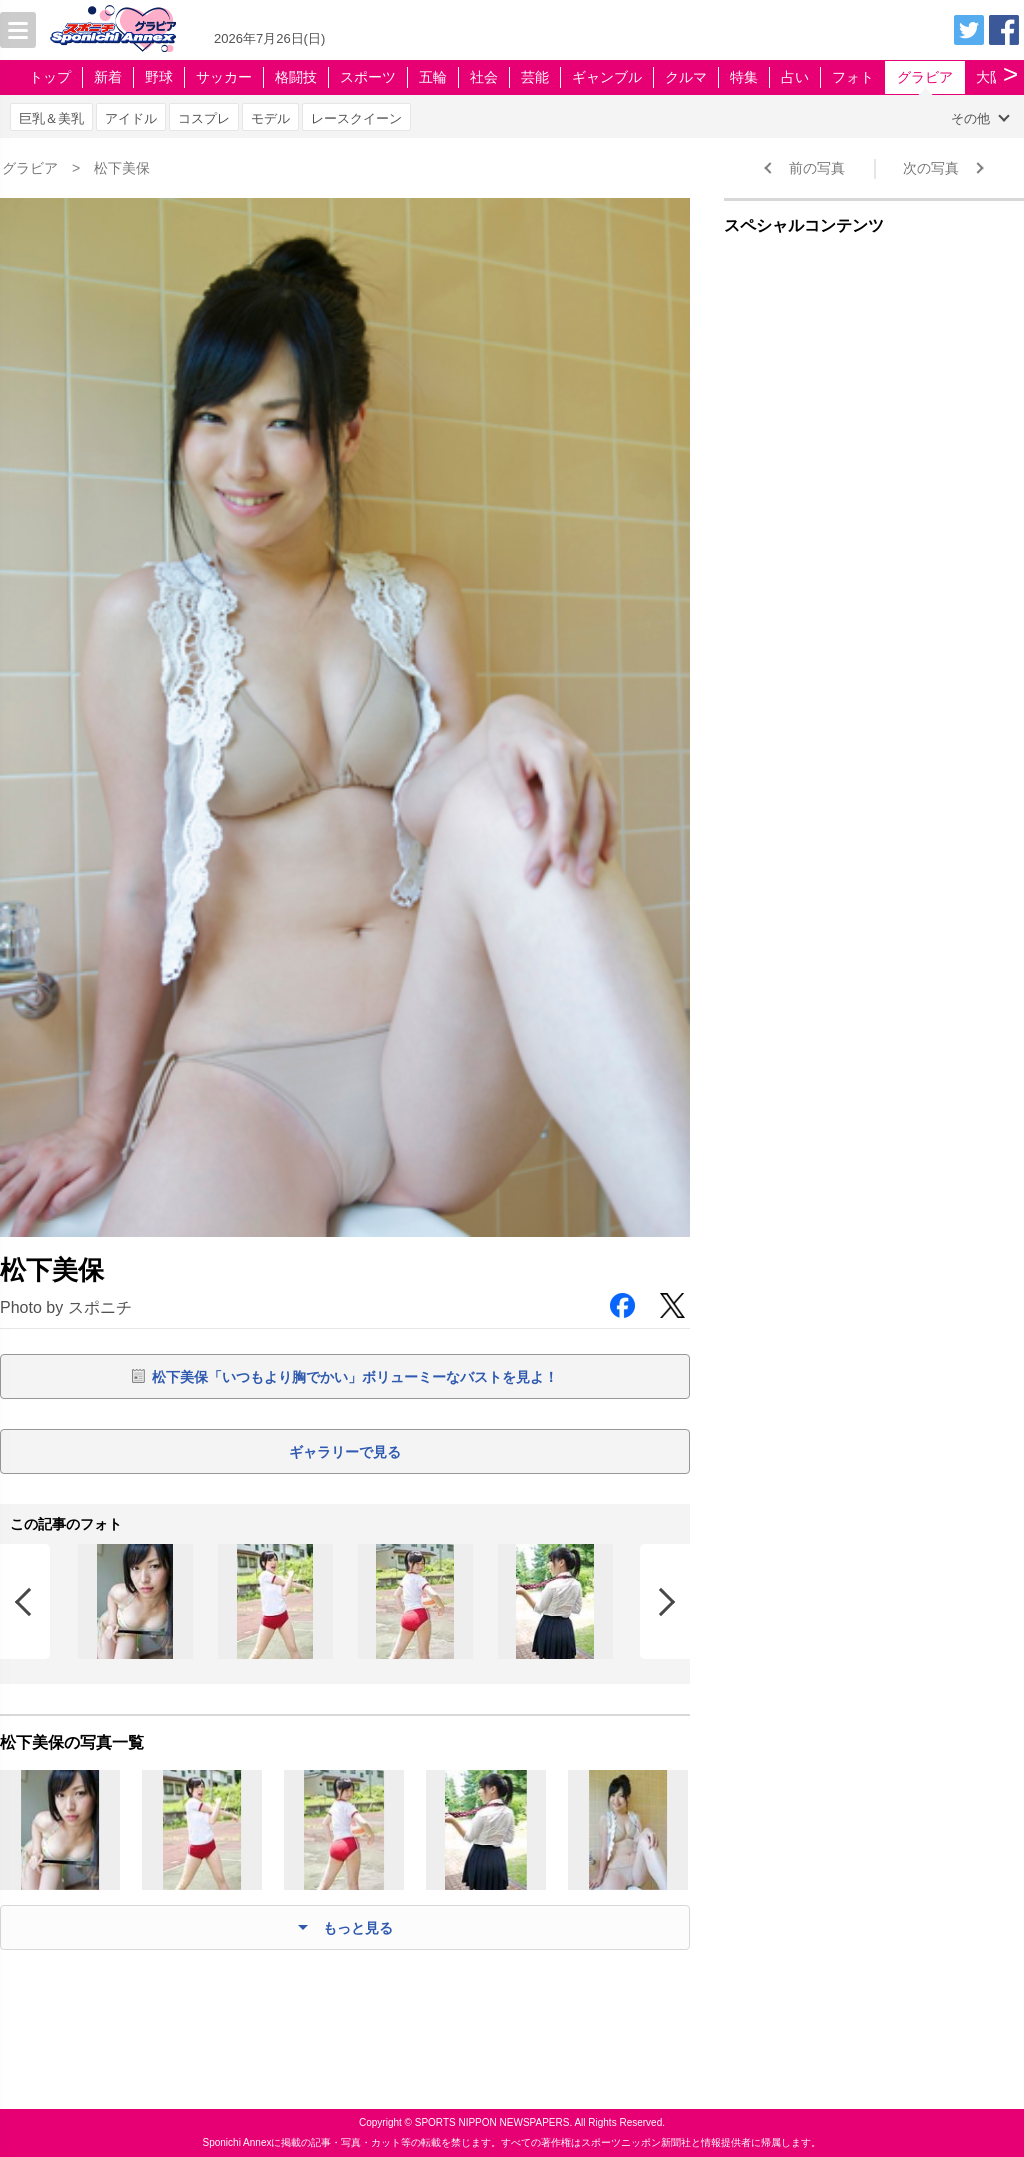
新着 (108, 77)
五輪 (433, 77)
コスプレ (204, 118)
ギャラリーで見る (345, 1452)
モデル (270, 118)
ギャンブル (607, 77)
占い (795, 77)
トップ (50, 77)
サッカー (224, 77)
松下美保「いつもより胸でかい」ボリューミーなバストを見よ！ (355, 1377)
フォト (853, 77)
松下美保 (122, 168)
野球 (159, 77)
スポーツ (368, 77)
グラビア (925, 77)
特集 (744, 77)
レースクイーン (356, 118)
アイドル (131, 118)
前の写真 (817, 168)
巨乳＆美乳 (51, 118)
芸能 (535, 77)
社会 (484, 77)
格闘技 (296, 77)
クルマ (686, 77)
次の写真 (931, 168)
